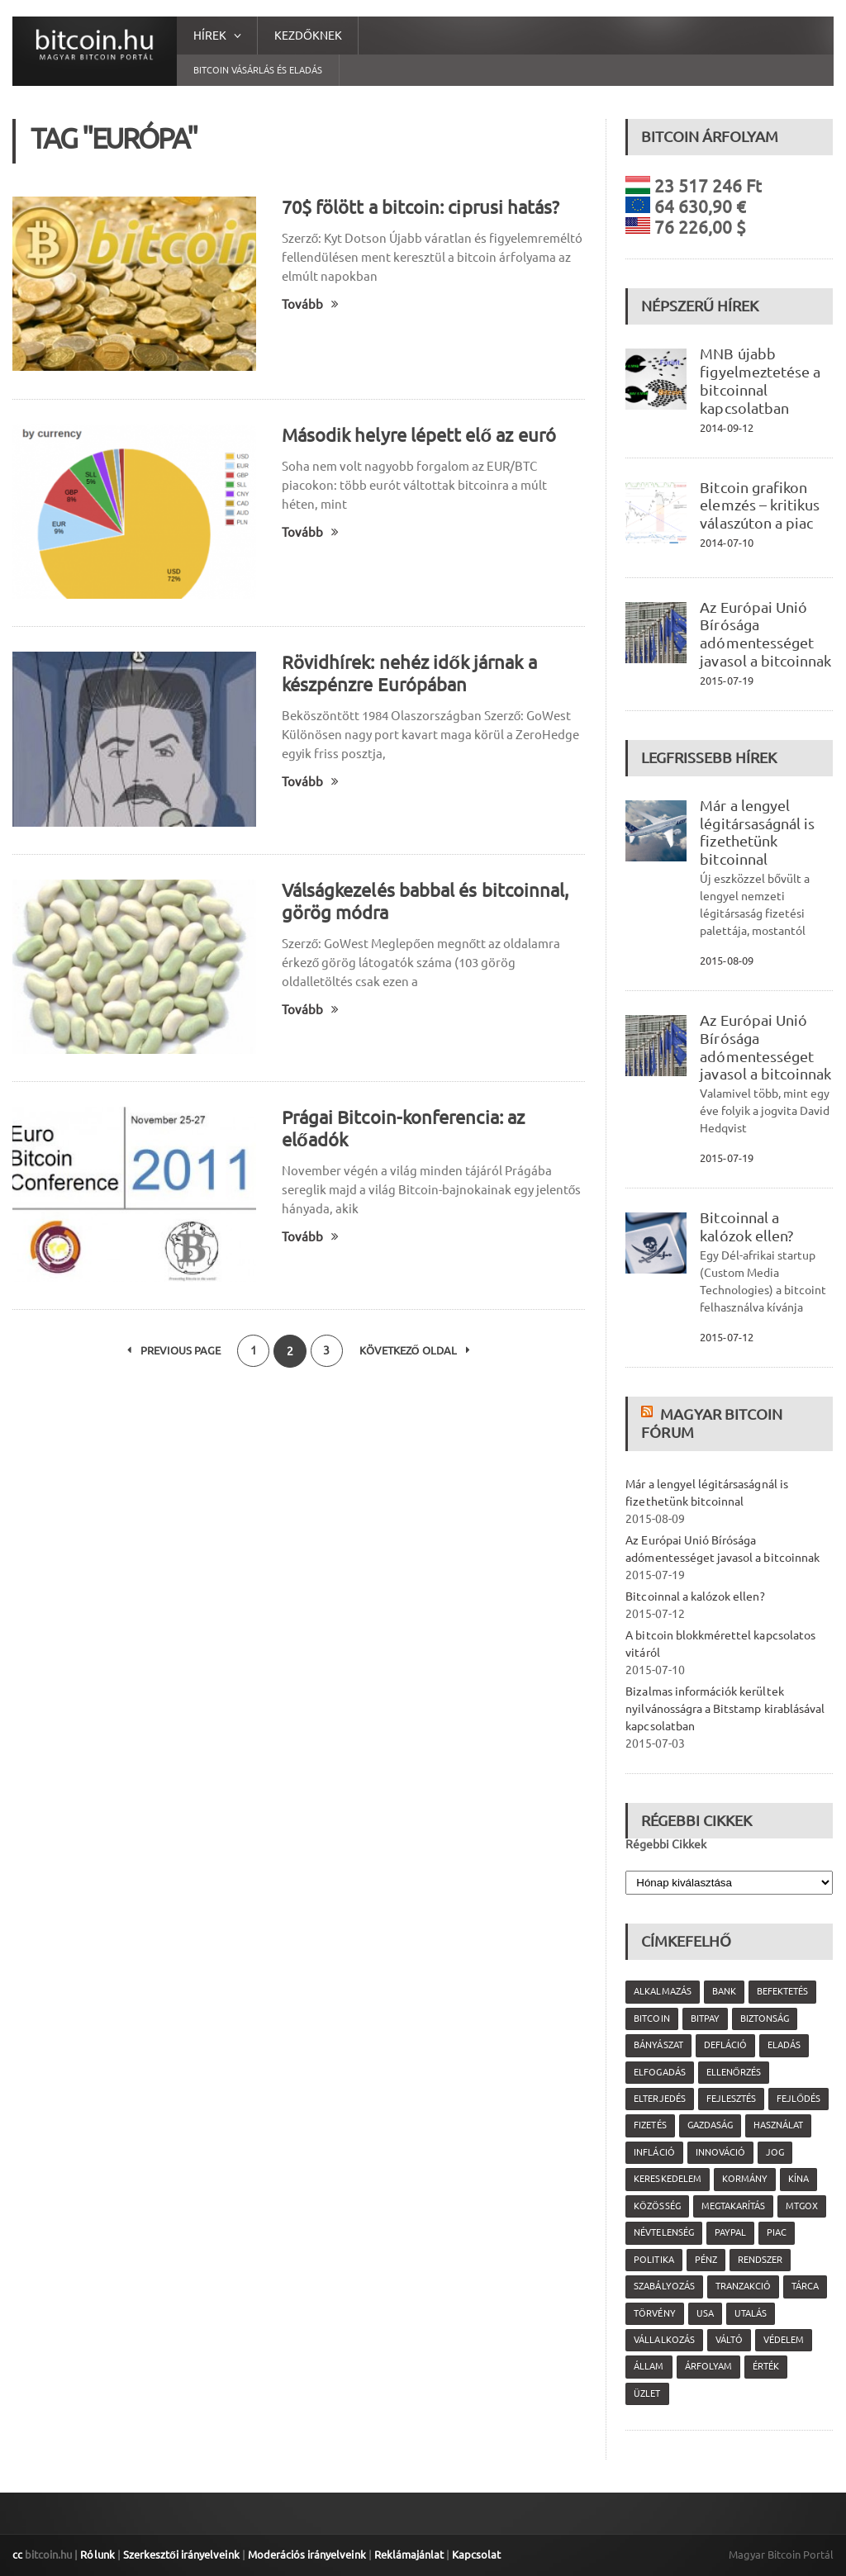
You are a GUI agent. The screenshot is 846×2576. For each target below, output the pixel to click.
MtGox (801, 2206)
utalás (750, 2313)
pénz (705, 2260)
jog (774, 2152)
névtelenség (663, 2232)
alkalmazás (662, 1991)
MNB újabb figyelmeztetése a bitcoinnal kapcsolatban (760, 380)
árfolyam (707, 2366)
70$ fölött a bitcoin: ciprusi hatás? (420, 207)
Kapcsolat (473, 2554)
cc (17, 2554)
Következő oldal (415, 1351)
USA (704, 2313)
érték (765, 2366)
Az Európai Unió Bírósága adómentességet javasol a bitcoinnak (765, 634)
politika (653, 2260)
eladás (783, 2045)
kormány (744, 2179)
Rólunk (97, 2554)
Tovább (310, 304)
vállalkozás (664, 2340)
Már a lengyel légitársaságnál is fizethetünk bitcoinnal (757, 832)
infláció (654, 2152)
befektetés (781, 1991)
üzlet (647, 2393)
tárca (804, 2286)
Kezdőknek (308, 35)
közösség (657, 2206)
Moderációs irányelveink (305, 2554)
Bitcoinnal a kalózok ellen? (746, 1226)
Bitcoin (651, 2018)
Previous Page (173, 1351)
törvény (654, 2313)
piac (776, 2232)
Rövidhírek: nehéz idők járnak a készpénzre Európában (408, 673)
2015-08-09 (726, 960)
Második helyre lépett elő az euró (418, 435)
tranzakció (742, 2286)
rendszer (759, 2260)
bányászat (658, 2045)
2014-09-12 (726, 428)
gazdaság (709, 2125)
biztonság (763, 2018)
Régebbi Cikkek (665, 1844)
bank (723, 1991)
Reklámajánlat (406, 2554)
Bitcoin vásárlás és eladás (257, 70)
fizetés (650, 2125)
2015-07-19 (726, 680)
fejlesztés (730, 2099)
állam (648, 2366)
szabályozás (664, 2286)
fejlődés (798, 2099)
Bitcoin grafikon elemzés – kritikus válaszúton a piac (759, 505)
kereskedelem (667, 2179)
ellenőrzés (733, 2072)
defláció (724, 2045)
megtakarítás (732, 2206)
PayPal (729, 2232)
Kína (797, 2179)
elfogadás (659, 2072)
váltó (728, 2340)
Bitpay (704, 2018)
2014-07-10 (726, 542)
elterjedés (659, 2099)
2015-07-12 (726, 1337)
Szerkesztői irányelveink (180, 2554)
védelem (783, 2340)
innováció (719, 2152)
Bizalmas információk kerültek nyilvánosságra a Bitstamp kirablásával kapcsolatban (724, 1709)
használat (777, 2125)
